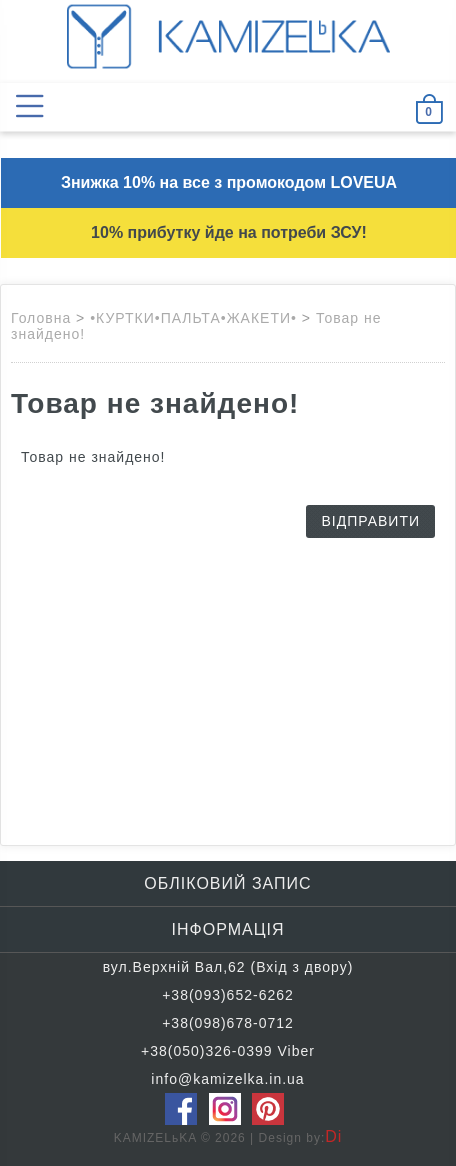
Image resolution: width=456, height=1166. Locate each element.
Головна (41, 318)
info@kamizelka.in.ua (227, 1079)
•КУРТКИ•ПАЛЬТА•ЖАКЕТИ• (193, 318)
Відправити (370, 521)
